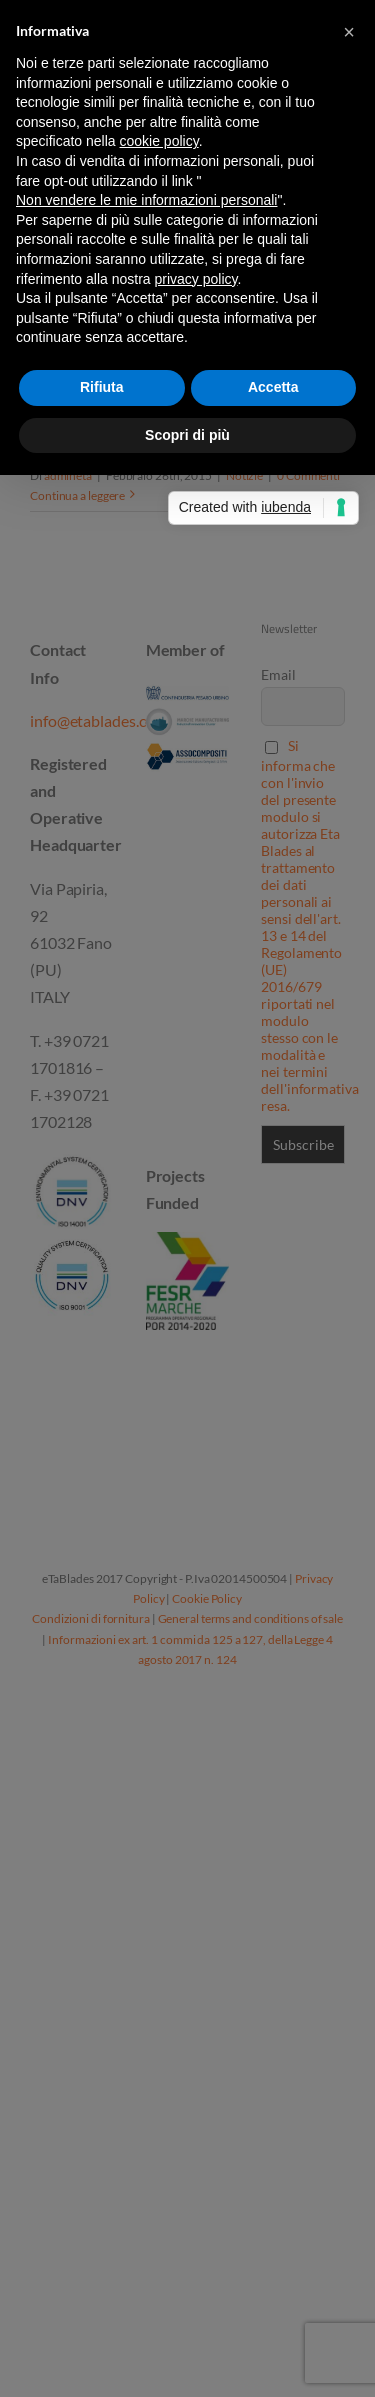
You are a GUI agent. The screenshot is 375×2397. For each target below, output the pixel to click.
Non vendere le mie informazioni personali (146, 200)
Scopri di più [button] (187, 435)
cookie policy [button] (159, 141)
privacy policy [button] (196, 279)
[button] (349, 32)
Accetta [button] (273, 387)
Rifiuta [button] (102, 387)
